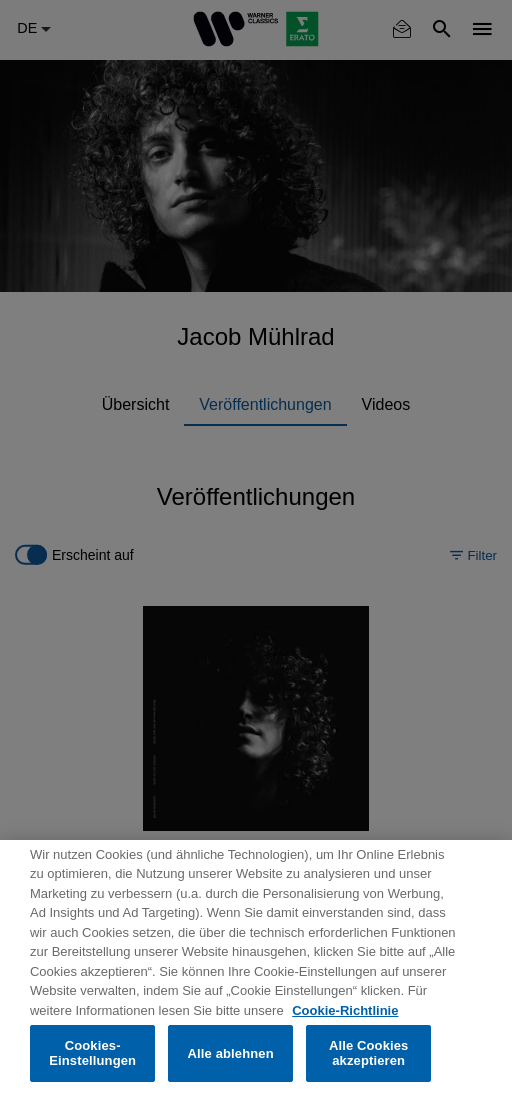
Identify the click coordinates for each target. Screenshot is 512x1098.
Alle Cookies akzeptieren (369, 1053)
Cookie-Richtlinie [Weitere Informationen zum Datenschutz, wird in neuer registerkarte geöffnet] (345, 1010)
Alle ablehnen (231, 1053)
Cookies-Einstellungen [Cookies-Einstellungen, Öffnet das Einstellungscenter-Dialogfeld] (92, 1053)
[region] (256, 969)
